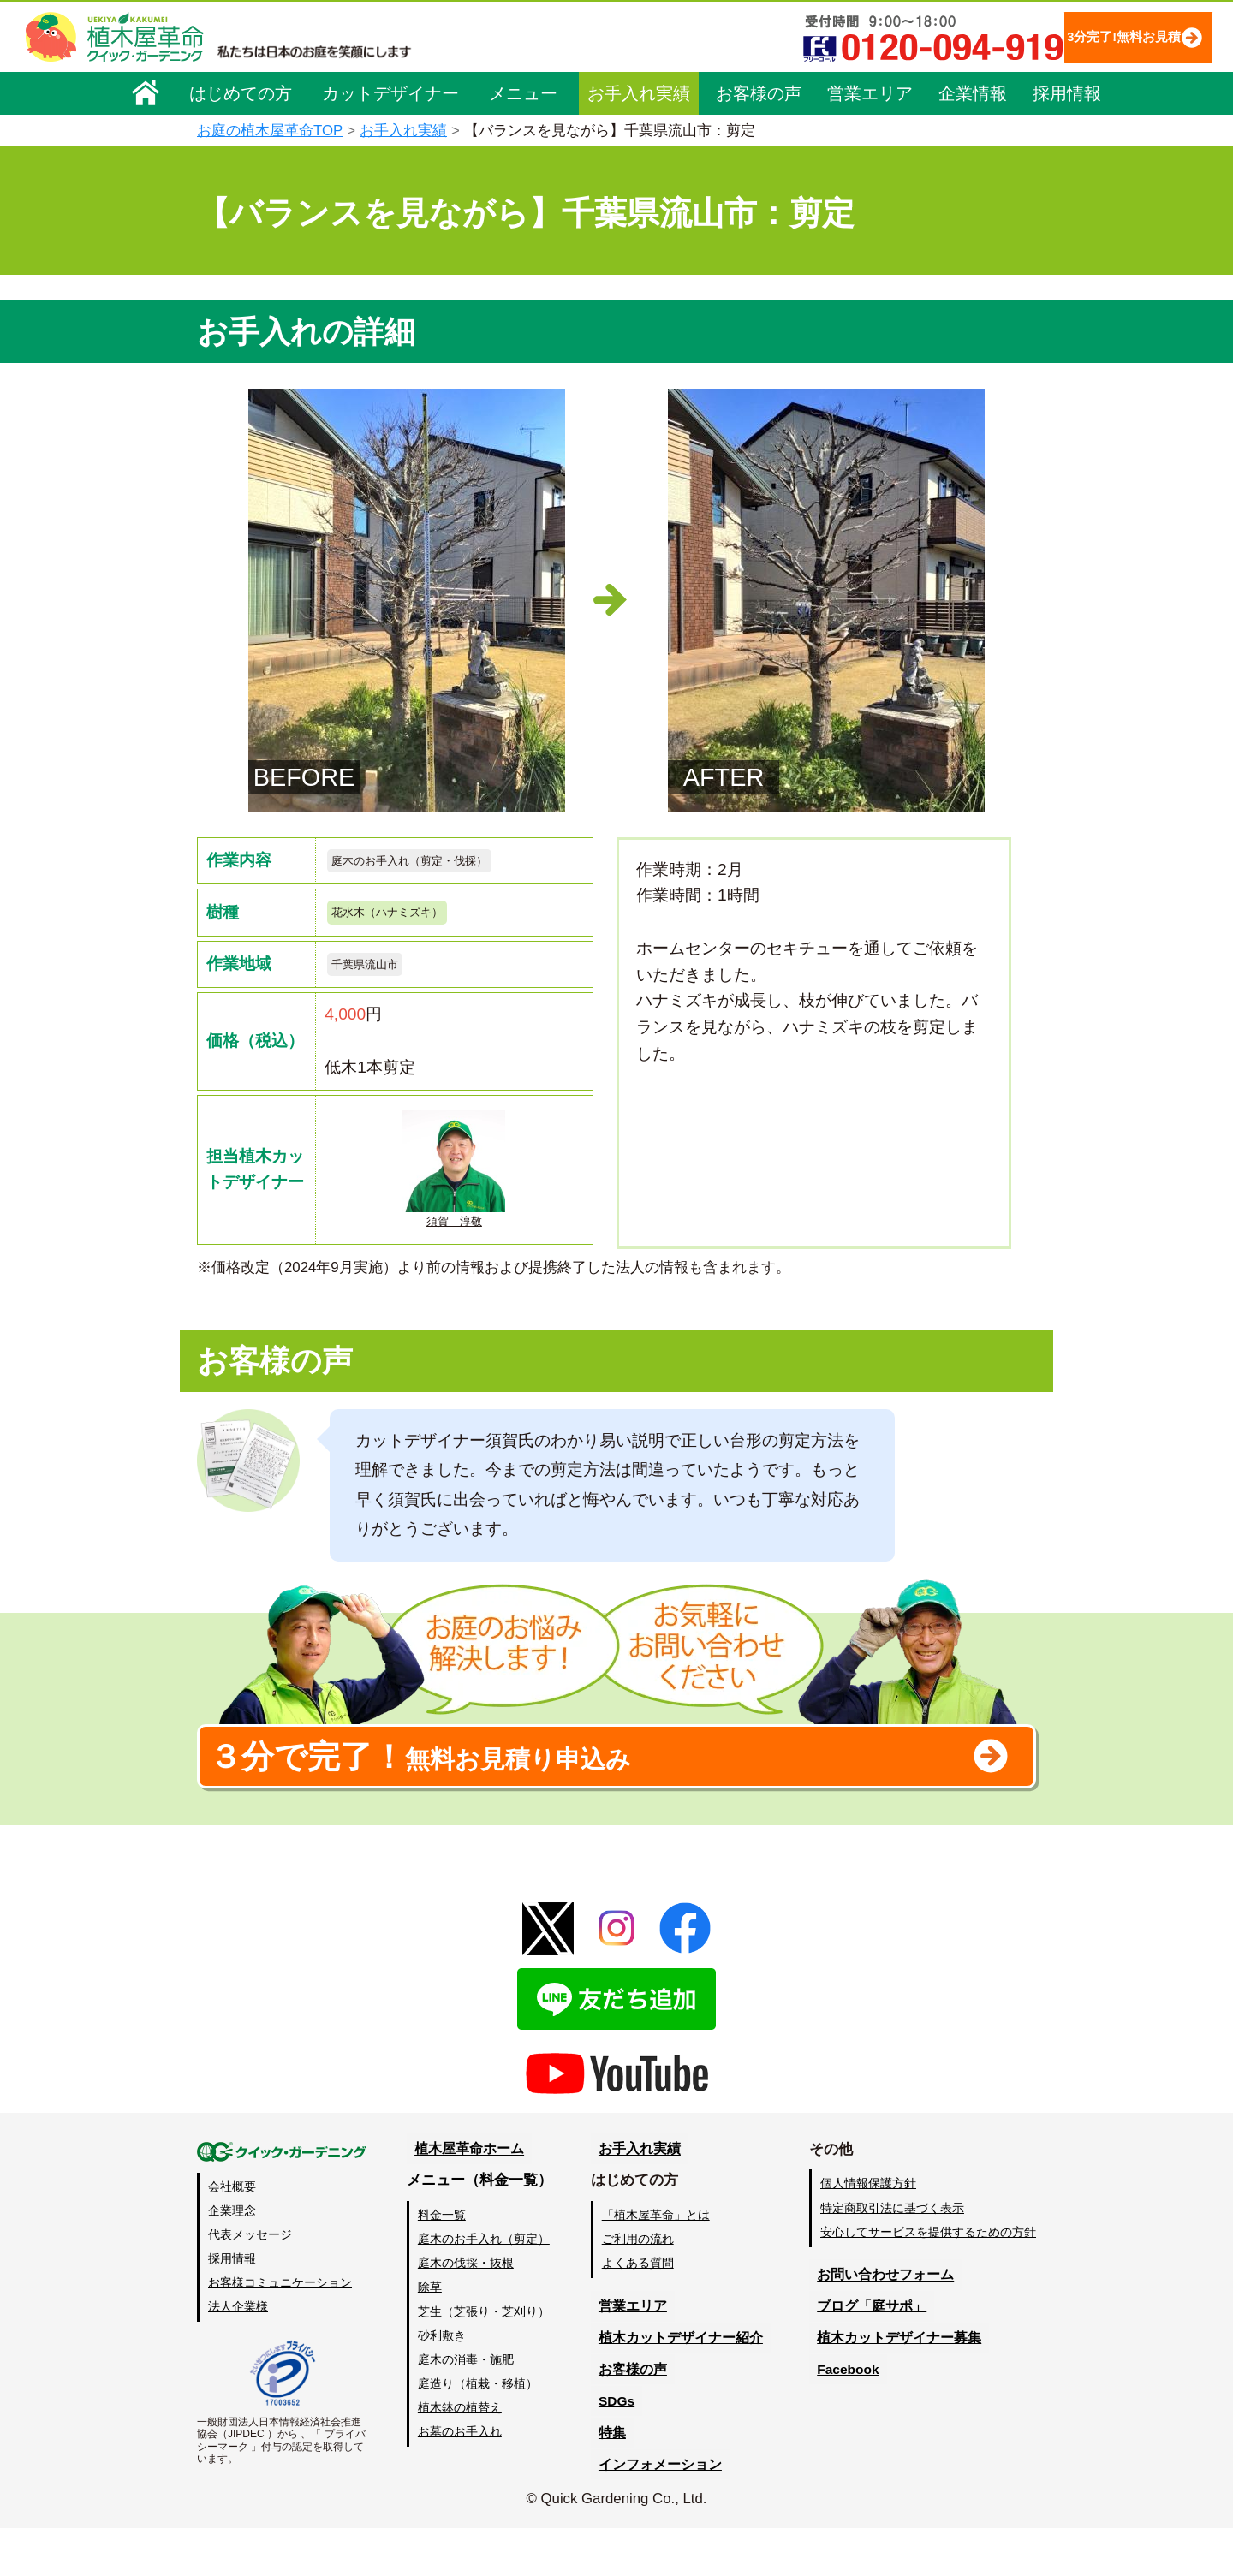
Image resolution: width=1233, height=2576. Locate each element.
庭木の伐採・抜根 (467, 2311)
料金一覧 (444, 2263)
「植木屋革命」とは (659, 2263)
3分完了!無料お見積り (1091, 36)
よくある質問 (641, 2311)
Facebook (842, 2418)
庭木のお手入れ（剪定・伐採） (433, 862)
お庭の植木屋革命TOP (269, 130)
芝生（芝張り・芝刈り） (485, 2359)
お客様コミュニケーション (280, 2330)
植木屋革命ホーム (466, 2197)
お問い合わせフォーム (882, 2323)
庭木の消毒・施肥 (467, 2407)
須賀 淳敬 (453, 1184)
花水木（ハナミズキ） (404, 919)
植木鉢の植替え (461, 2455)
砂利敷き (444, 2383)
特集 (608, 2481)
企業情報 (972, 91)
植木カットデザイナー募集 (896, 2386)
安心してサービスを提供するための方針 (928, 2280)
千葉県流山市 (375, 975)
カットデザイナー (390, 91)
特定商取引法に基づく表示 (892, 2256)
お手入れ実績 (638, 91)
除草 (432, 2335)
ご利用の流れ (641, 2287)
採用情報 (1067, 91)
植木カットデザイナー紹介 (681, 2386)
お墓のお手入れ (461, 2479)
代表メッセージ (250, 2282)
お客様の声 (758, 91)
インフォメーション (659, 2512)
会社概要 (232, 2234)
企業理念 (232, 2258)
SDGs (614, 2450)
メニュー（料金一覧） (481, 2229)
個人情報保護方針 (868, 2232)
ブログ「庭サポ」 (867, 2355)
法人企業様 (238, 2354)
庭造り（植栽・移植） (479, 2431)
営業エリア (870, 91)
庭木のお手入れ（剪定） (485, 2287)
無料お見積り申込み (561, 1794)
